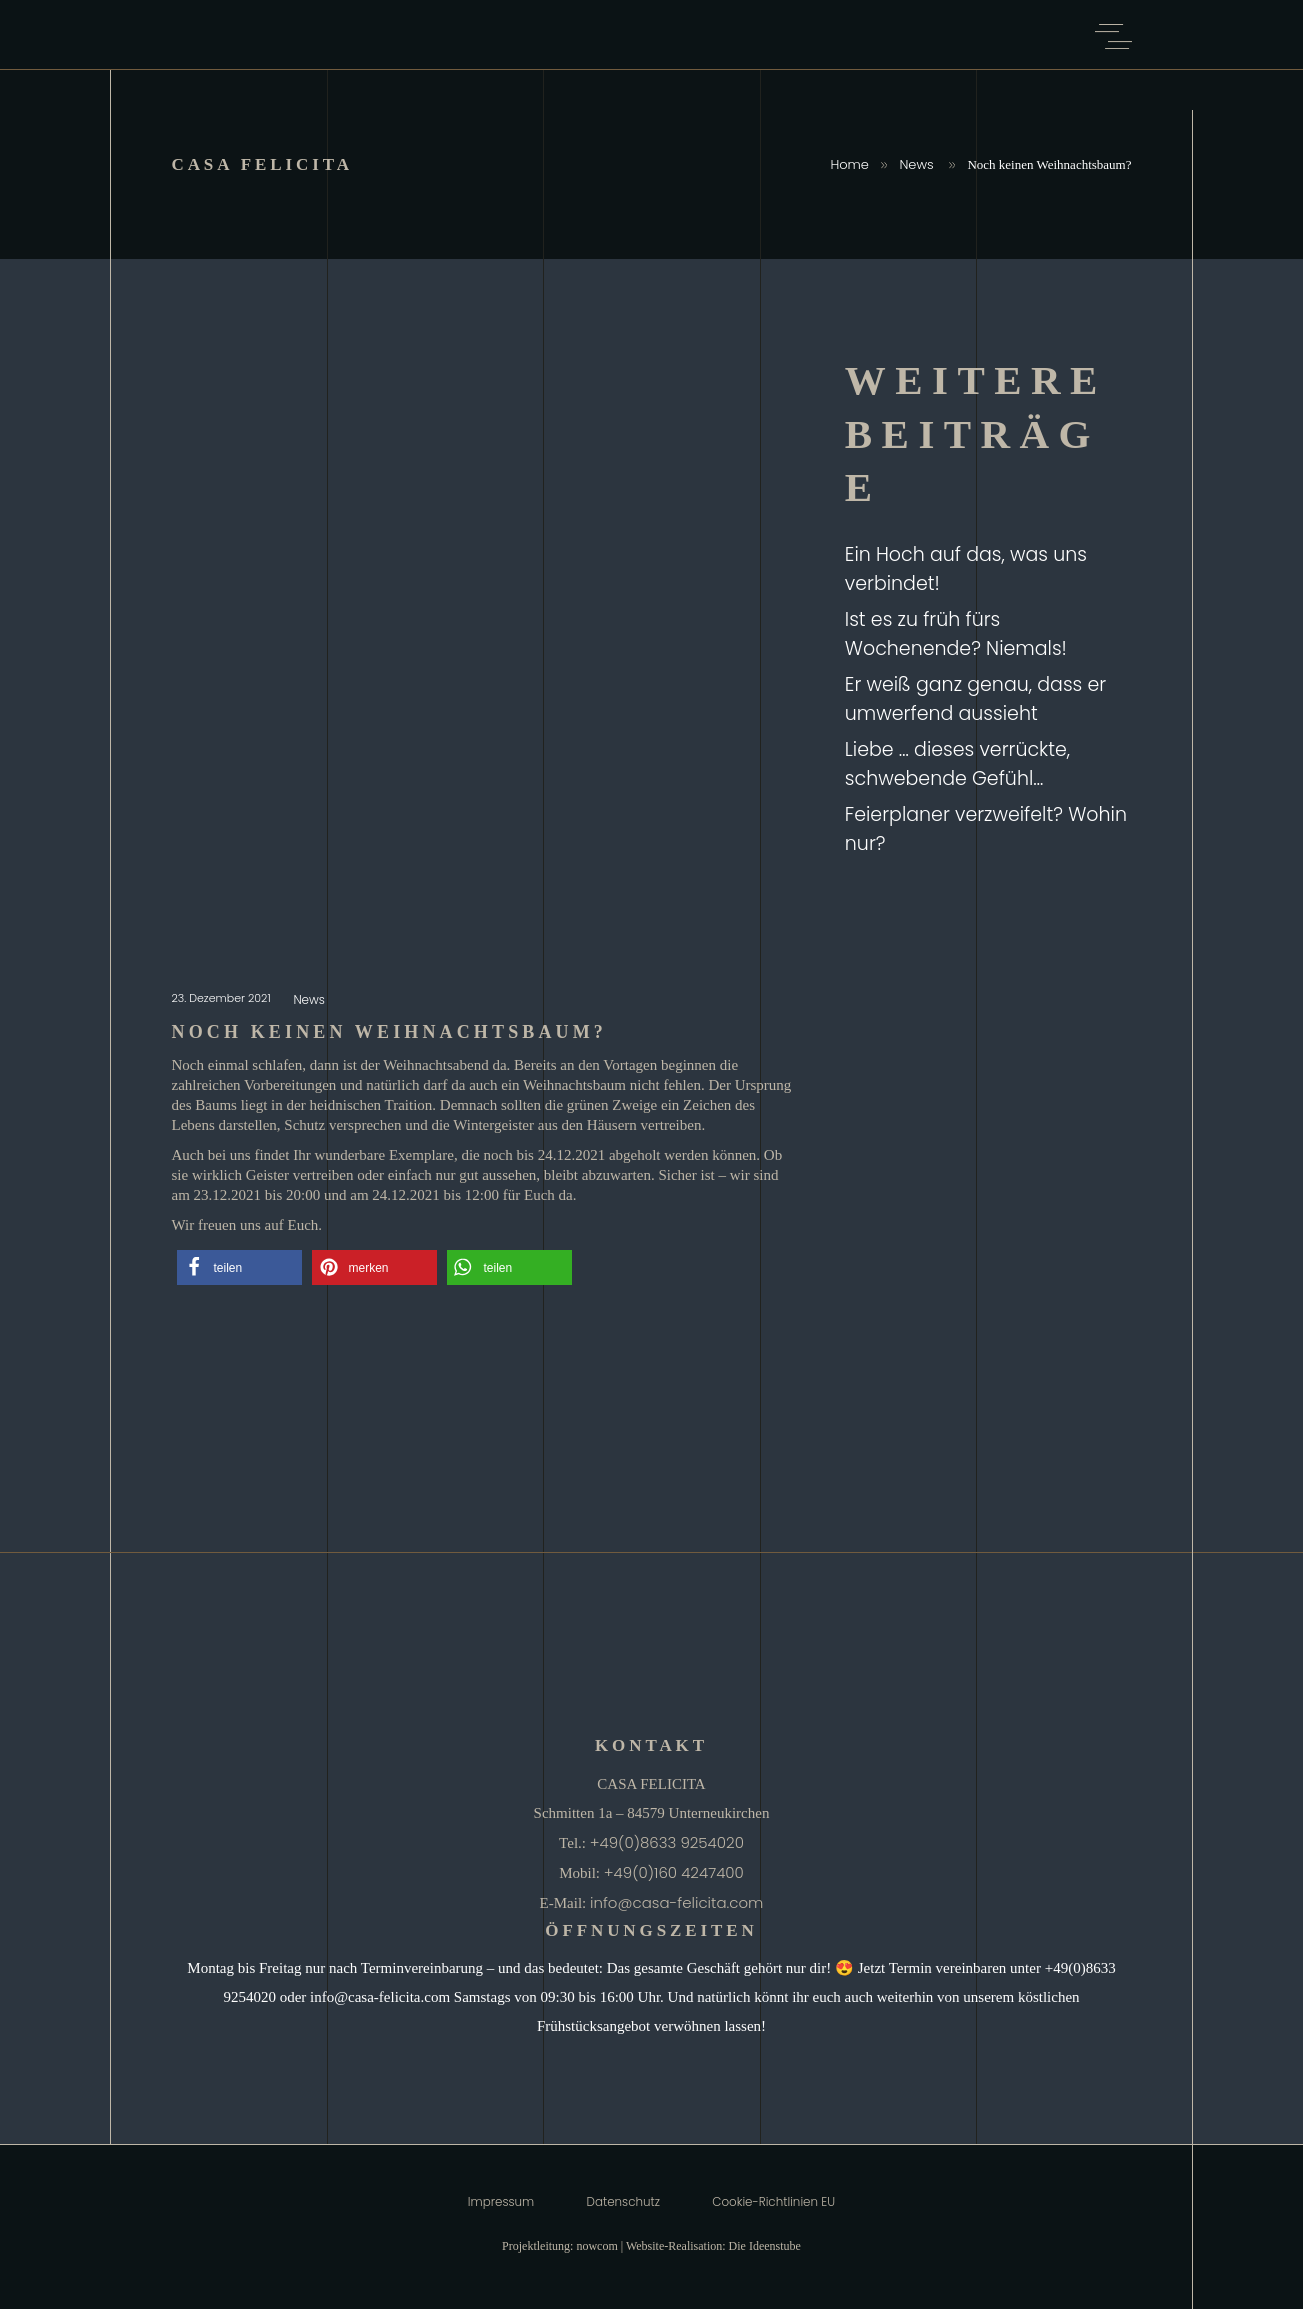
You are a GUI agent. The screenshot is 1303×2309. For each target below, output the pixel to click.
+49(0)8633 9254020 (667, 1842)
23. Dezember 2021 (223, 998)
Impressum (501, 2202)
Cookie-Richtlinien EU (773, 2202)
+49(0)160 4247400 (674, 1872)
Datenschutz (623, 2202)
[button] (239, 1267)
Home (849, 164)
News (916, 164)
